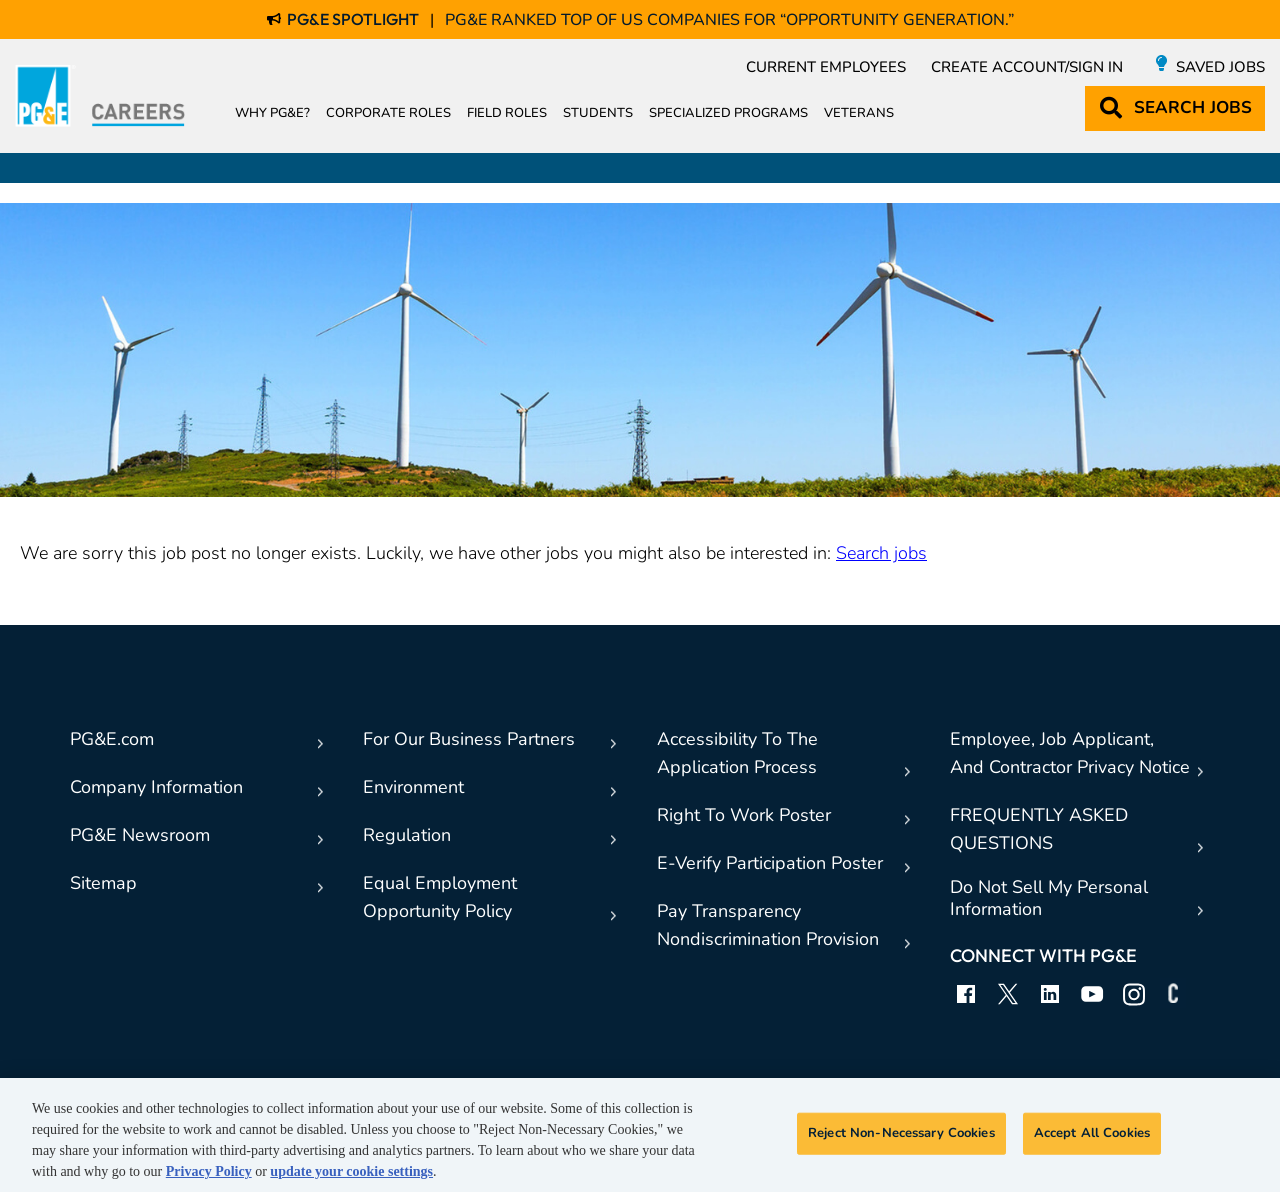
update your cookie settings (351, 1171)
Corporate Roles (388, 113)
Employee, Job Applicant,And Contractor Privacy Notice (1070, 753)
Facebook (966, 994)
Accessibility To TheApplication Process (737, 753)
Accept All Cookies (1092, 1133)
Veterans (859, 113)
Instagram (1134, 994)
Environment (413, 787)
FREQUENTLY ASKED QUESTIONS (1039, 829)
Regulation (407, 835)
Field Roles (507, 113)
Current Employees (826, 67)
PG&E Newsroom (140, 835)
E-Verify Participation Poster (770, 863)
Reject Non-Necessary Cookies (901, 1133)
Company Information (156, 787)
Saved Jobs (1220, 67)
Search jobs (881, 553)
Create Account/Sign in (1027, 67)
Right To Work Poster (744, 815)
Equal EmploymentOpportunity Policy (440, 897)
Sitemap (103, 883)
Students (598, 113)
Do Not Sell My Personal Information (1049, 898)
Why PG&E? (272, 113)
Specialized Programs (728, 113)
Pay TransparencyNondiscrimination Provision (768, 925)
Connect (1176, 994)
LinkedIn (1050, 994)
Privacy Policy (209, 1171)
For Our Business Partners (469, 739)
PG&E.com (112, 739)
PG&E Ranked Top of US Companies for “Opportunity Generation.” (729, 20)
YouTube (1092, 994)
